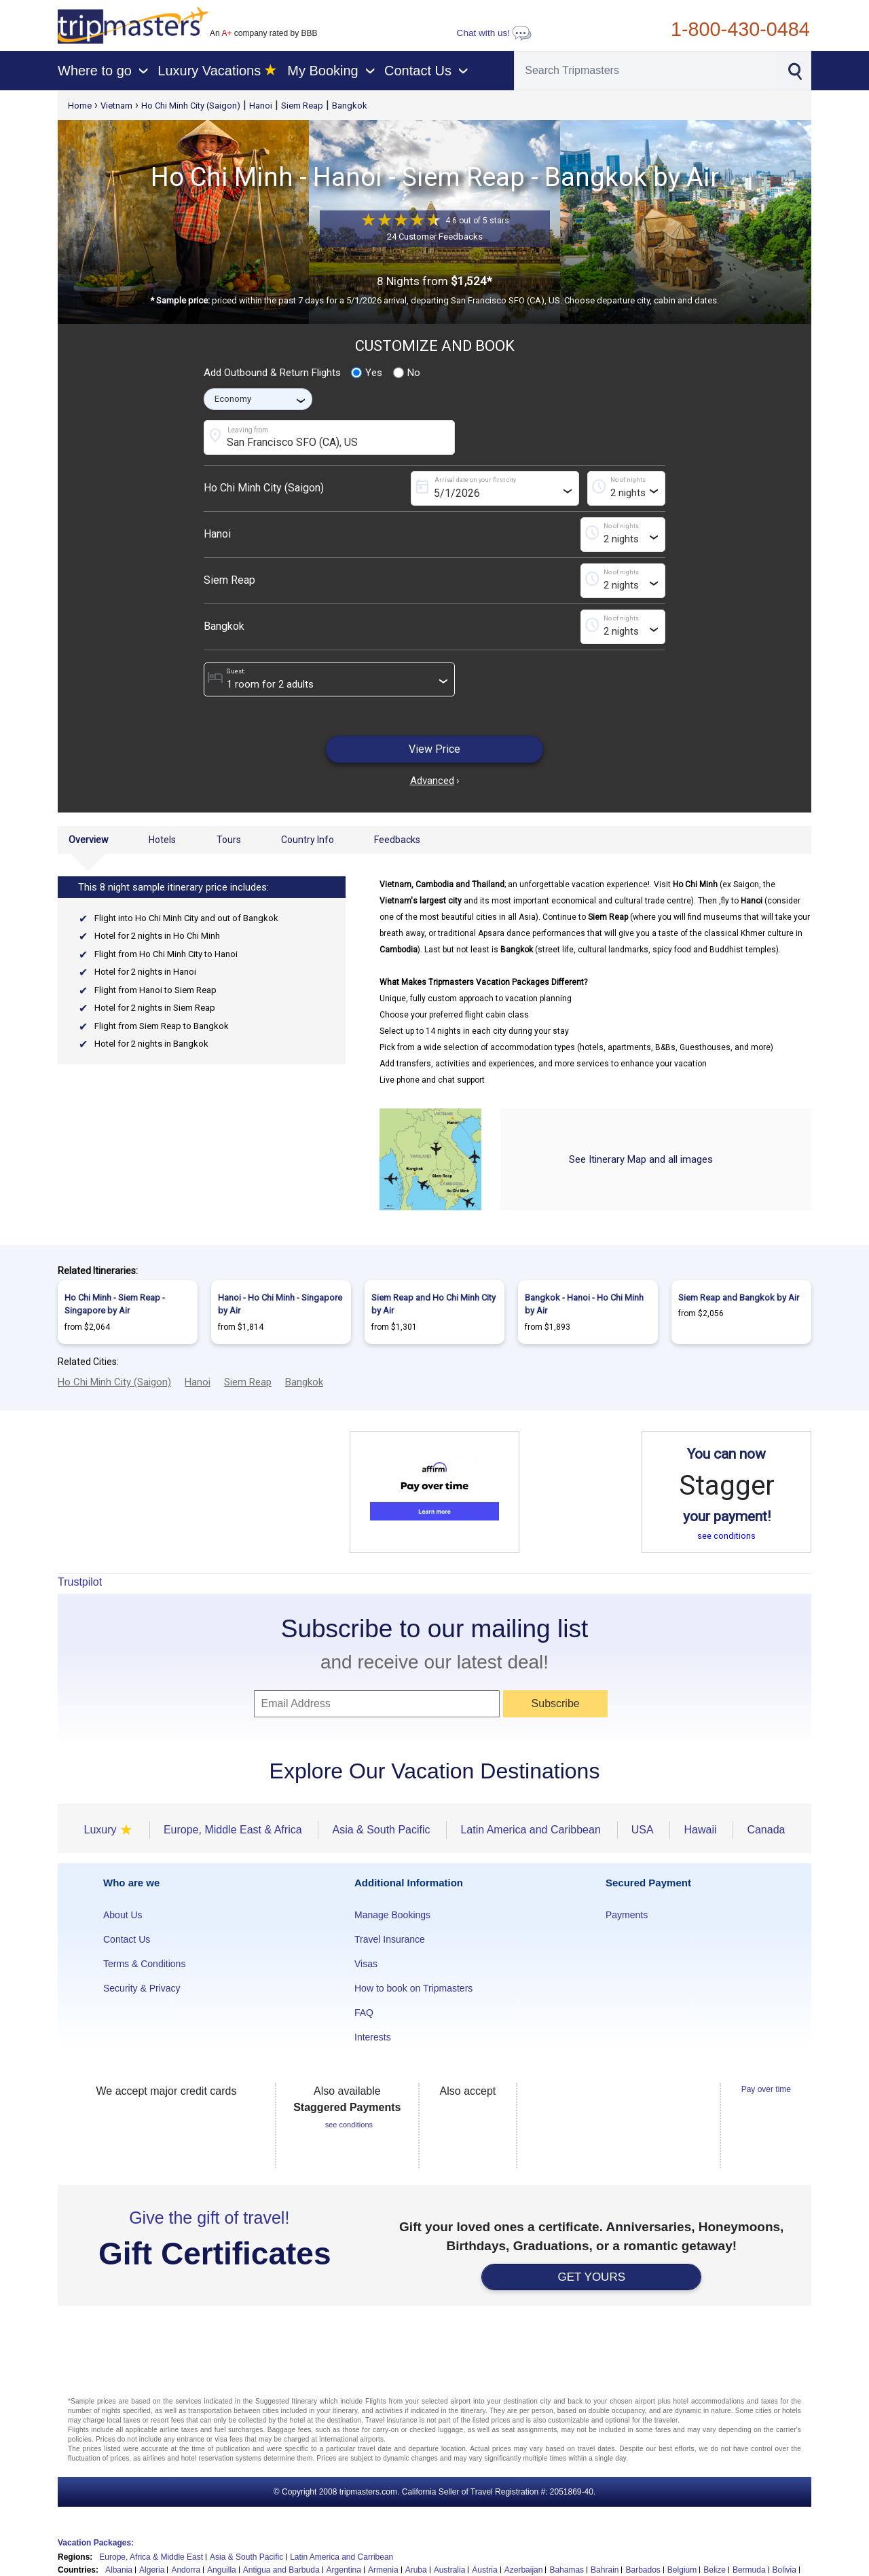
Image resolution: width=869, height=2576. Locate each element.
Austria (484, 2570)
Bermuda (749, 2570)
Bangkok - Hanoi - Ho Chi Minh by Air (584, 1304)
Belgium (682, 2570)
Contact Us (126, 1939)
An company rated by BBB (263, 33)
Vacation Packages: (96, 2542)
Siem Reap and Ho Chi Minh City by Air (433, 1304)
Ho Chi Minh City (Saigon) (190, 105)
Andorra (185, 2570)
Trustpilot (80, 1582)
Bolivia (784, 2570)
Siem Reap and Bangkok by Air (738, 1297)
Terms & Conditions (144, 1963)
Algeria (151, 2570)
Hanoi (260, 105)
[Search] (645, 71)
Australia (450, 2570)
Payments (627, 1914)
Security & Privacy (142, 1988)
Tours (229, 839)
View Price (434, 749)
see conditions (726, 1535)
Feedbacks (397, 839)
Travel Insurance (389, 1939)
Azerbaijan (523, 2570)
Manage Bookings (392, 1914)
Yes (366, 372)
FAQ (363, 2012)
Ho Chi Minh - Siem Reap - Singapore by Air (114, 1304)
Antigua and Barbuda (281, 2570)
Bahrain (604, 2570)
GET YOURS (591, 2277)
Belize (714, 2570)
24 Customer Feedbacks (435, 236)
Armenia (383, 2570)
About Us (123, 1914)
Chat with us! (494, 33)
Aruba (416, 2570)
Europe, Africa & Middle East (151, 2557)
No (406, 372)
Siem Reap (302, 105)
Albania (118, 2570)
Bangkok (349, 105)
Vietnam (116, 105)
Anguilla (221, 2570)
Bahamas (566, 2570)
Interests (372, 2037)
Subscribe (556, 1703)
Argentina (344, 2570)
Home (80, 105)
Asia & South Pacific (246, 2557)
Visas (365, 1963)
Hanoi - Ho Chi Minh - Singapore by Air (280, 1304)
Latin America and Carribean (341, 2557)
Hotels (162, 839)
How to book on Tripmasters (413, 1988)
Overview (89, 839)
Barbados (642, 2570)
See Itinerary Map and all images (641, 1159)
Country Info (307, 839)
